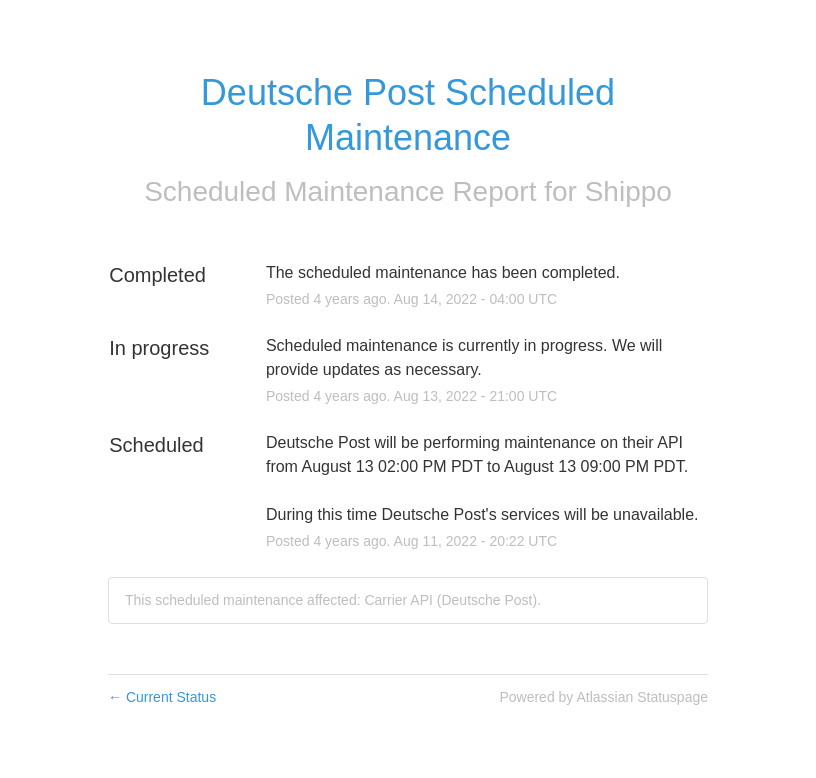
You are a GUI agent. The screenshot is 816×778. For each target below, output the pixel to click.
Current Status (162, 697)
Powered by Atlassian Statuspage (603, 697)
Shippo (628, 191)
